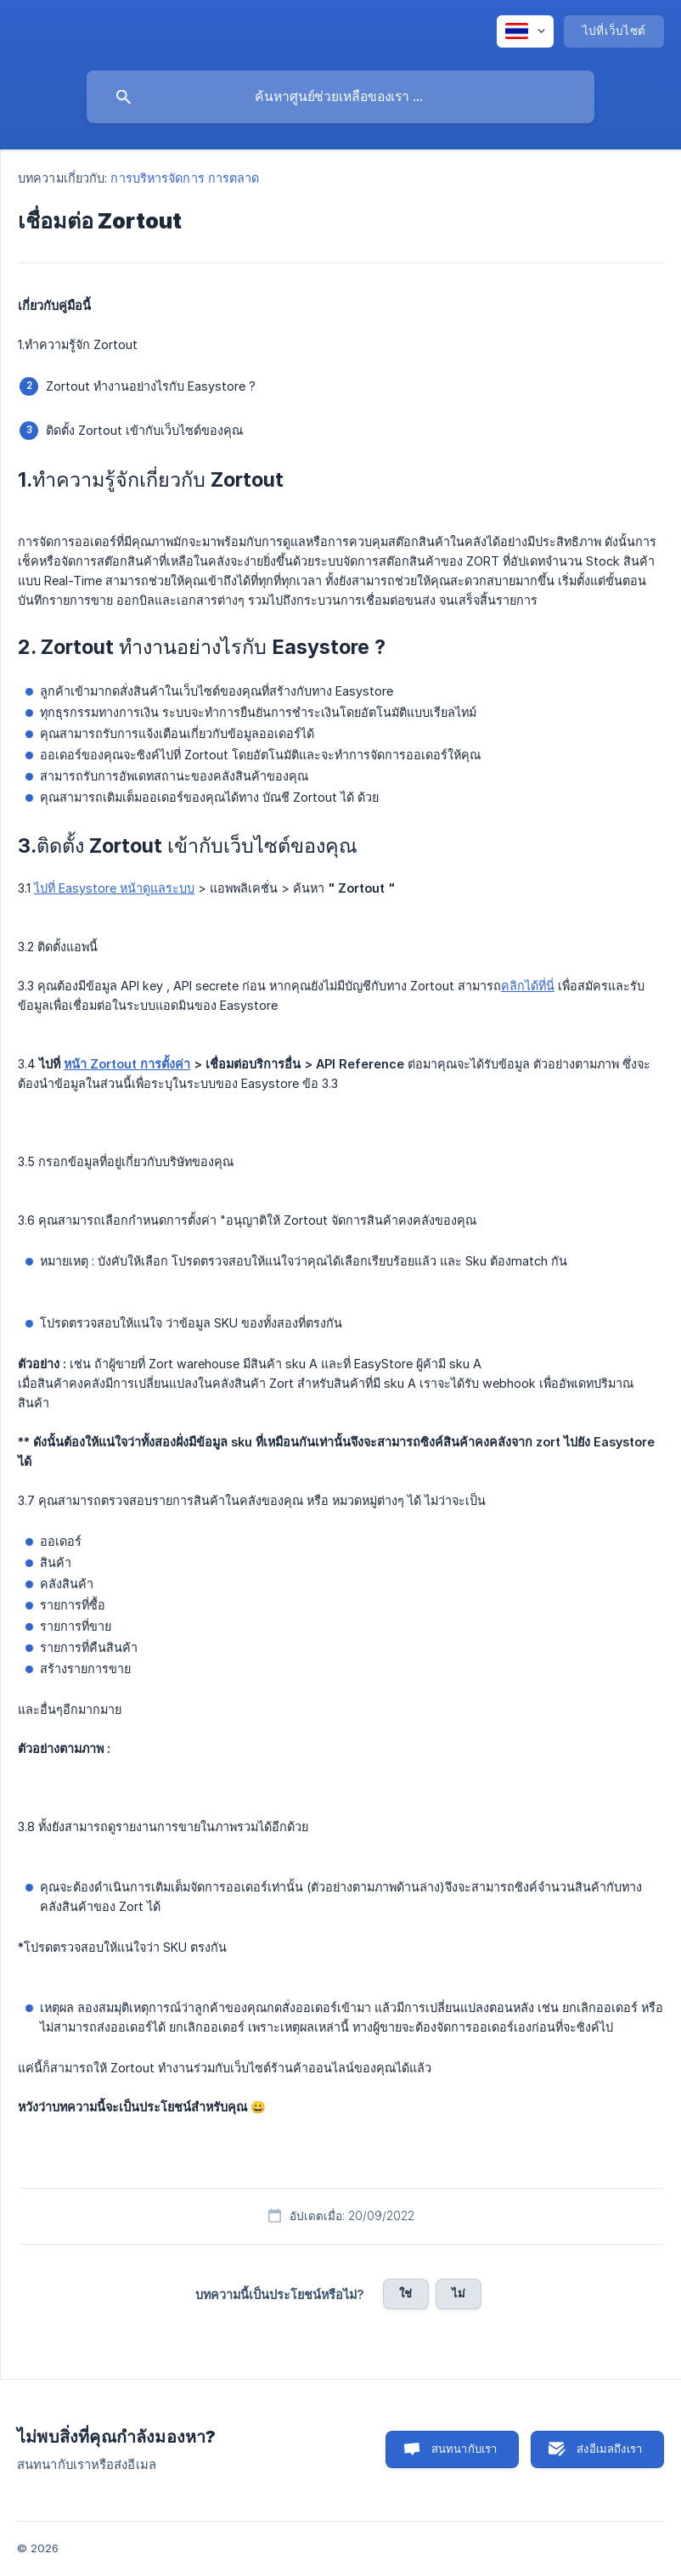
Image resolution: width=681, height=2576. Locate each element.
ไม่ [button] (458, 2293)
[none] (525, 31)
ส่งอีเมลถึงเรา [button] (609, 2448)
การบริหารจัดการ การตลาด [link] (184, 178)
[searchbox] (340, 96)
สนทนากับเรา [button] (464, 2448)
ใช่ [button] (405, 2293)
